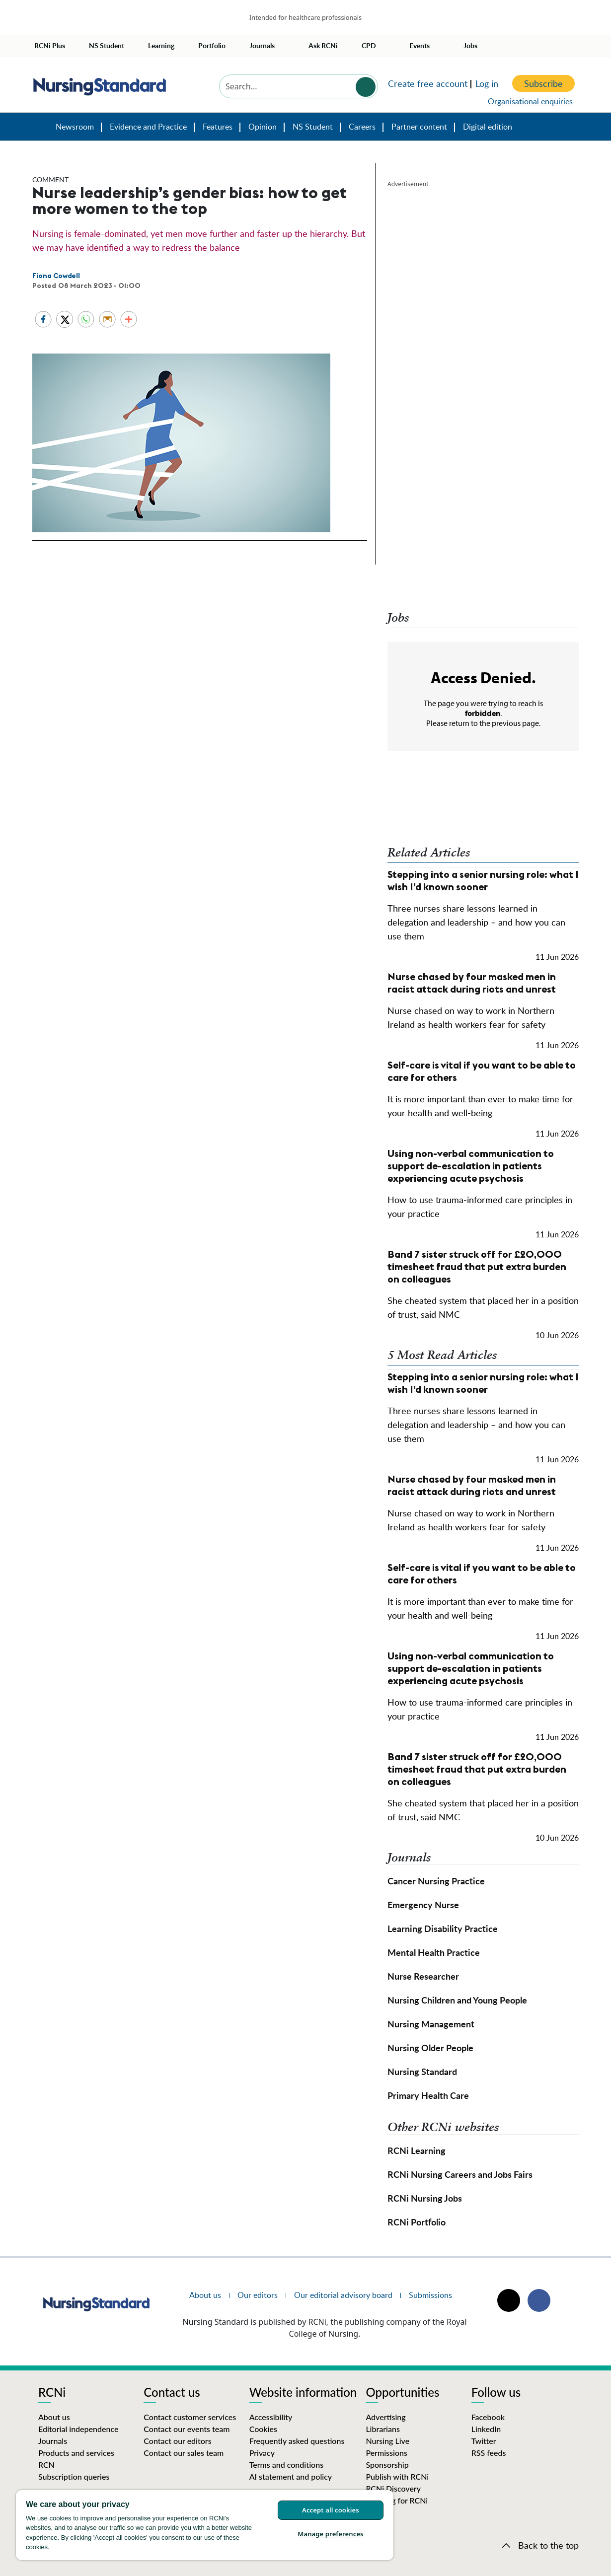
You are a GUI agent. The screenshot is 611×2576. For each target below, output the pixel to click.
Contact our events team (186, 2428)
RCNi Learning (416, 2150)
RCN (46, 2464)
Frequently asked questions (297, 2440)
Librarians (383, 2428)
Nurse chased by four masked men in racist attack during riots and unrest (471, 982)
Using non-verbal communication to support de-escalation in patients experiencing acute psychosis (470, 1165)
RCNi (52, 2392)
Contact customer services (190, 2417)
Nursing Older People (430, 2047)
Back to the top (548, 2545)
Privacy (262, 2452)
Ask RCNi (323, 45)
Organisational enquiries (530, 101)
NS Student (106, 45)
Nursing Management (430, 2023)
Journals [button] (262, 45)
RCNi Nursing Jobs (424, 2198)
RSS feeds (488, 2452)
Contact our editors (177, 2440)
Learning (161, 45)
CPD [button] (369, 45)
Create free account (427, 83)
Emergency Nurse (423, 1904)
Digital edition (487, 126)
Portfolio (212, 45)
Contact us (172, 2392)
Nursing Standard (39, 129)
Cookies (263, 2428)
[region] (204, 2525)
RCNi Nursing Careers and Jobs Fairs (460, 2174)
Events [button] (419, 45)
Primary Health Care (428, 2095)
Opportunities (402, 2392)
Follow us (496, 2392)
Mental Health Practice (433, 1952)
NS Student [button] (313, 126)
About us (205, 2295)
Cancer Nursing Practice (436, 1880)
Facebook (488, 2417)
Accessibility (271, 2417)
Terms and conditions (286, 2464)
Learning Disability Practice (442, 1928)
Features (217, 126)
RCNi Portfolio (416, 2222)
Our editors (257, 2295)
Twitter (483, 2440)
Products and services (76, 2452)
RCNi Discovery (393, 2488)
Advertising (385, 2417)
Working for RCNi (397, 2500)
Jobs (470, 45)
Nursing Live (387, 2440)
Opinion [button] (262, 126)
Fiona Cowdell (56, 275)
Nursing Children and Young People (457, 2000)
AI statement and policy (290, 2476)
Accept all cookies (330, 2509)
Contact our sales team (184, 2452)
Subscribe (543, 83)
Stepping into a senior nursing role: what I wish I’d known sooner (483, 880)
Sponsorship (387, 2464)
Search (366, 87)
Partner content (419, 126)
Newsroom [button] (75, 126)
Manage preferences (330, 2533)
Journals (52, 2440)
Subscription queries (73, 2476)
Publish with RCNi (397, 2476)
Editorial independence (78, 2428)
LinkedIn (486, 2428)
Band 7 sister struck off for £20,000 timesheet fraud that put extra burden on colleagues (476, 1266)
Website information (303, 2392)
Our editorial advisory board (343, 2295)
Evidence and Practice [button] (148, 126)
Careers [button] (362, 126)
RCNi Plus (49, 45)
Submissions (430, 2295)
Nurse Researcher (423, 1976)
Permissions (386, 2452)
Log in (486, 83)
